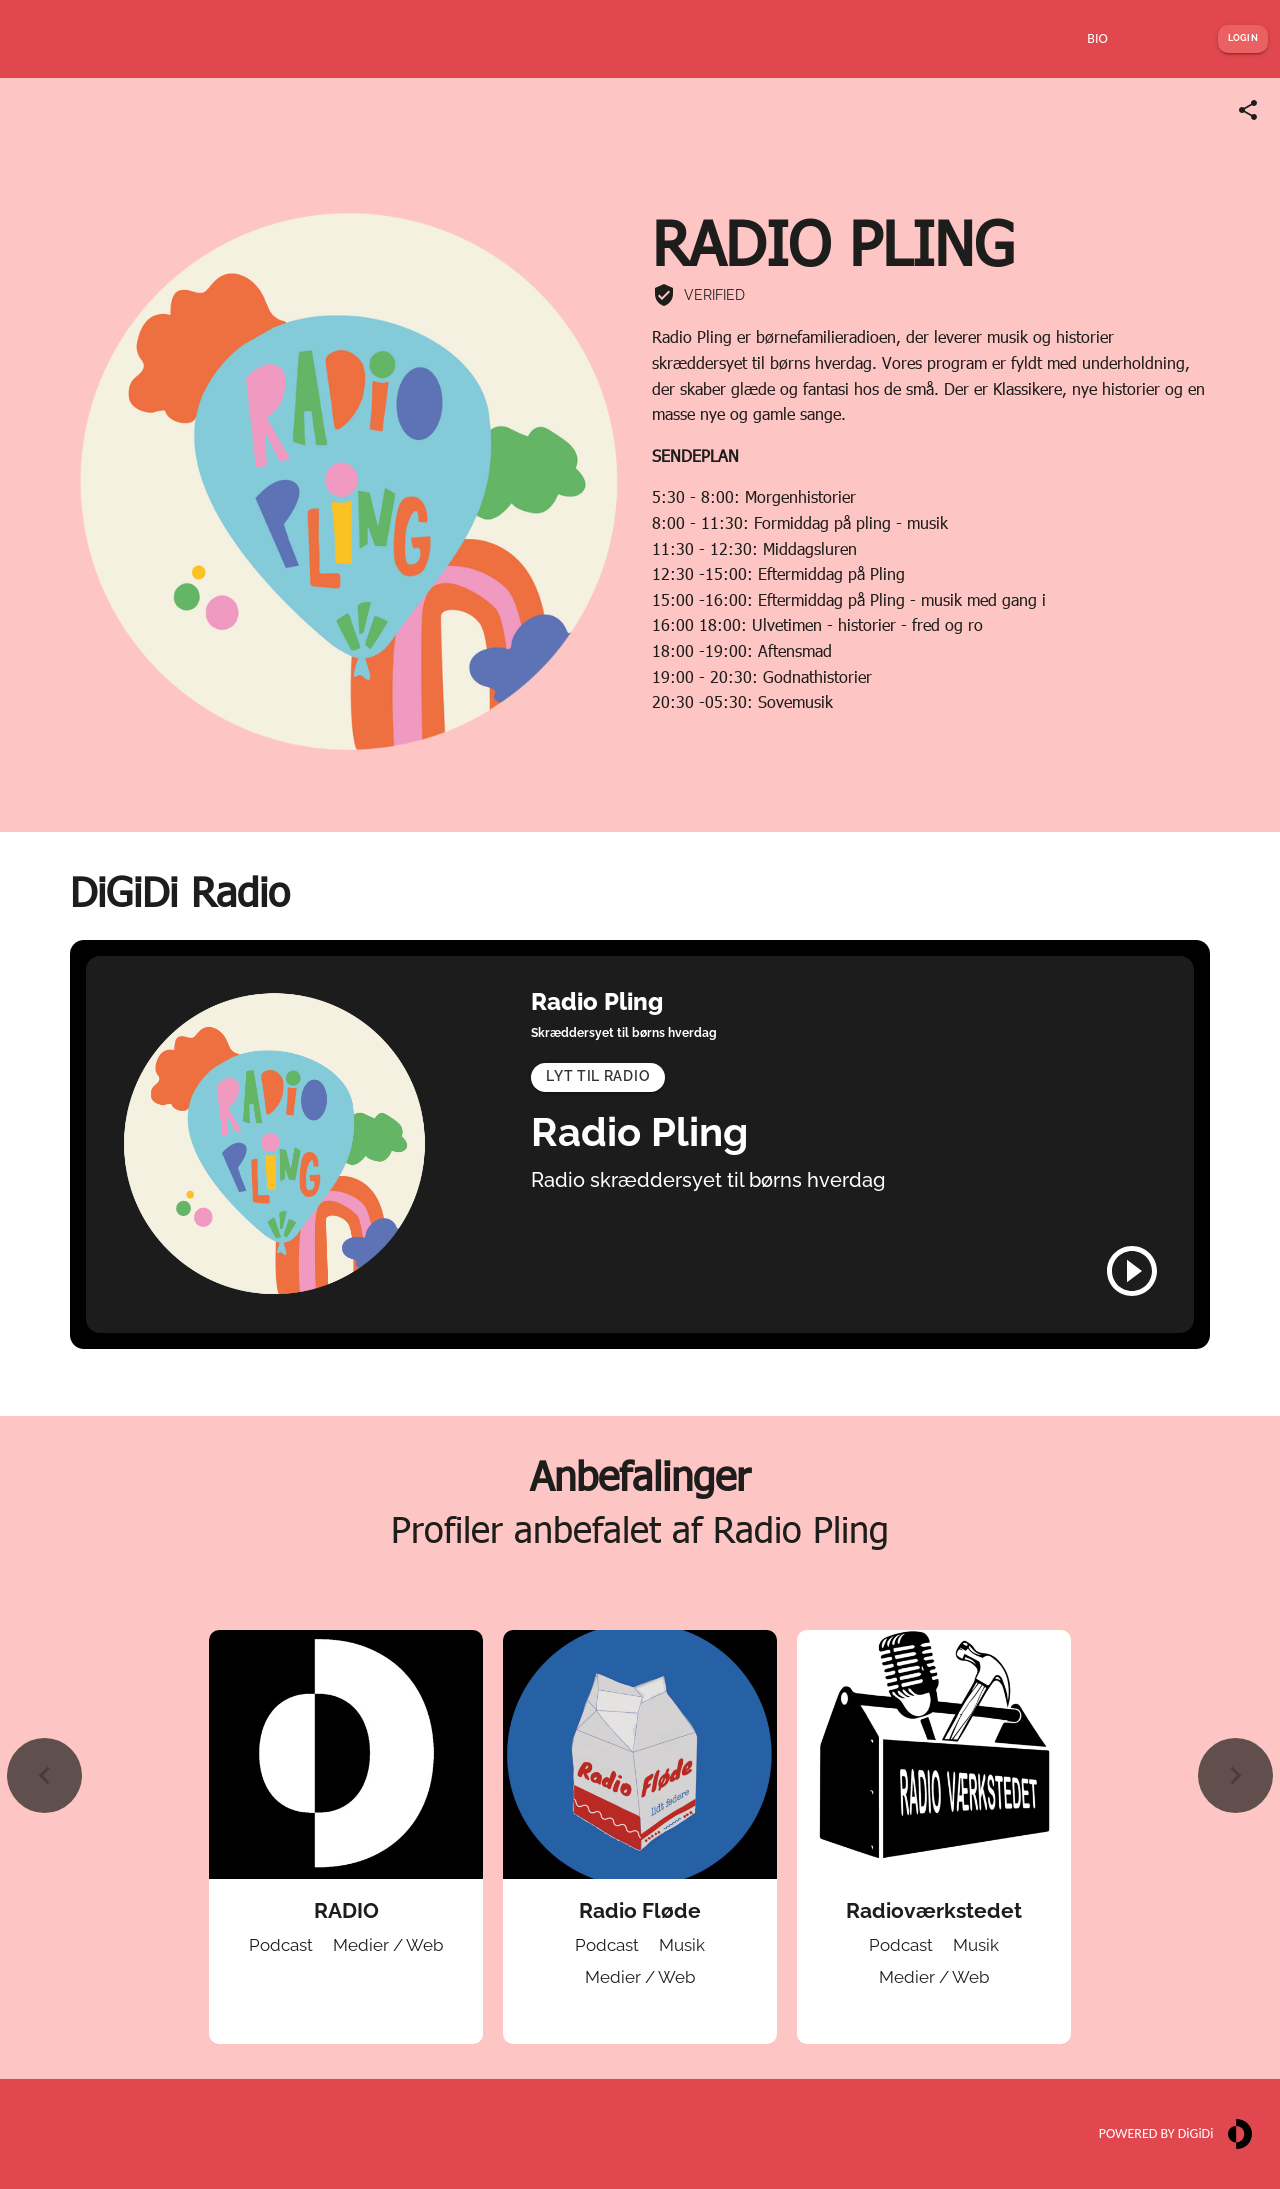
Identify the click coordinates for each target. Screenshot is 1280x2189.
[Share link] (1248, 110)
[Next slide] (1235, 1775)
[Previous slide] (44, 1775)
